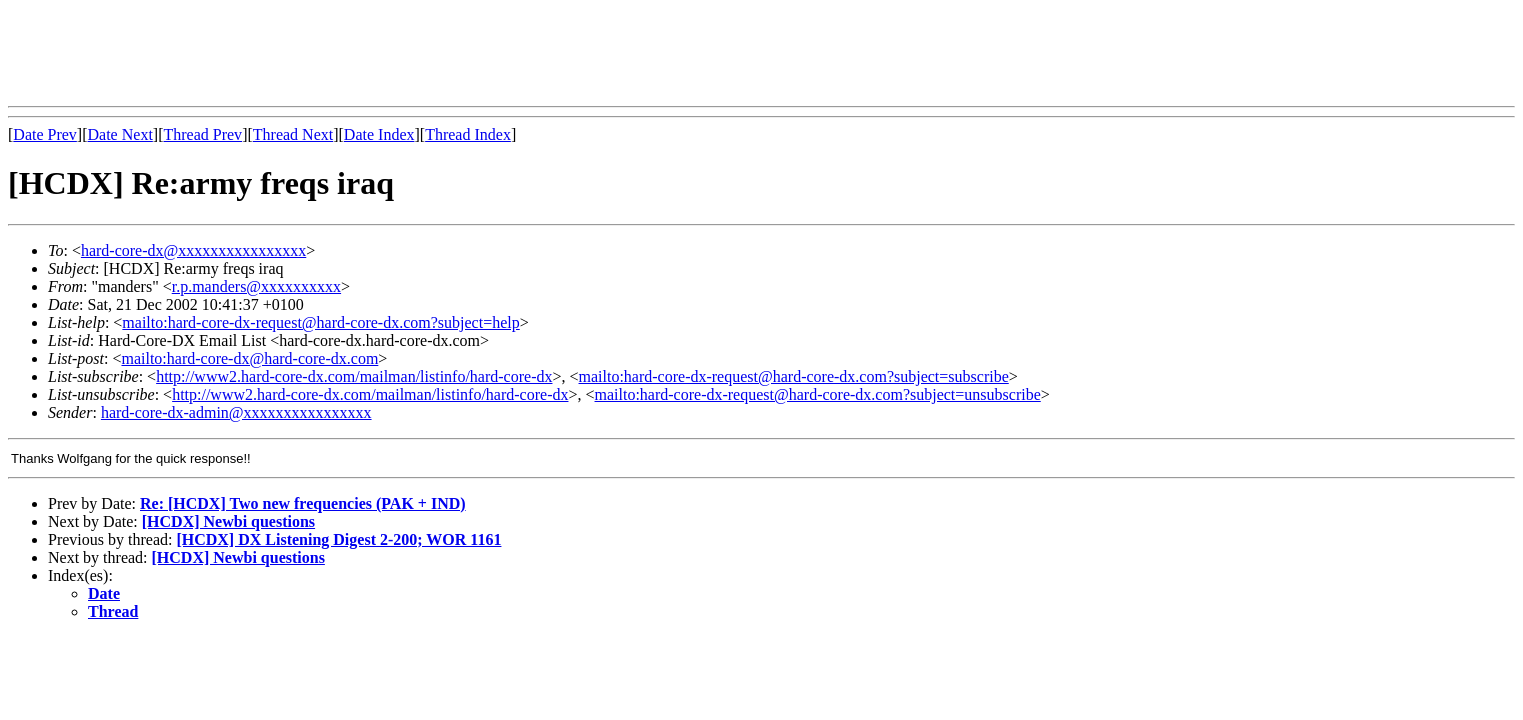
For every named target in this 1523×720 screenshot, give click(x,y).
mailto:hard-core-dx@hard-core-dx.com (249, 358)
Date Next (120, 134)
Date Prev (45, 134)
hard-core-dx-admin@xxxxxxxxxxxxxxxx (236, 412)
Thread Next (293, 134)
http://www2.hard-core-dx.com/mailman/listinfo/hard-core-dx (354, 376)
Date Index (379, 134)
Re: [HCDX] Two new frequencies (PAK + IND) (303, 503)
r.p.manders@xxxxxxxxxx (256, 286)
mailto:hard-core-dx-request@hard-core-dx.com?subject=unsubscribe (818, 394)
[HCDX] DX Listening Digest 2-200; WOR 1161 (338, 539)
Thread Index (468, 134)
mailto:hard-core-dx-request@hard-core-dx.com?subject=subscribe (794, 376)
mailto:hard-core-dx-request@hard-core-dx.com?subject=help (320, 322)
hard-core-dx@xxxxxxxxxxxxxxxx (193, 250)
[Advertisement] (372, 53)
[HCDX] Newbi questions (228, 521)
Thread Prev (202, 134)
